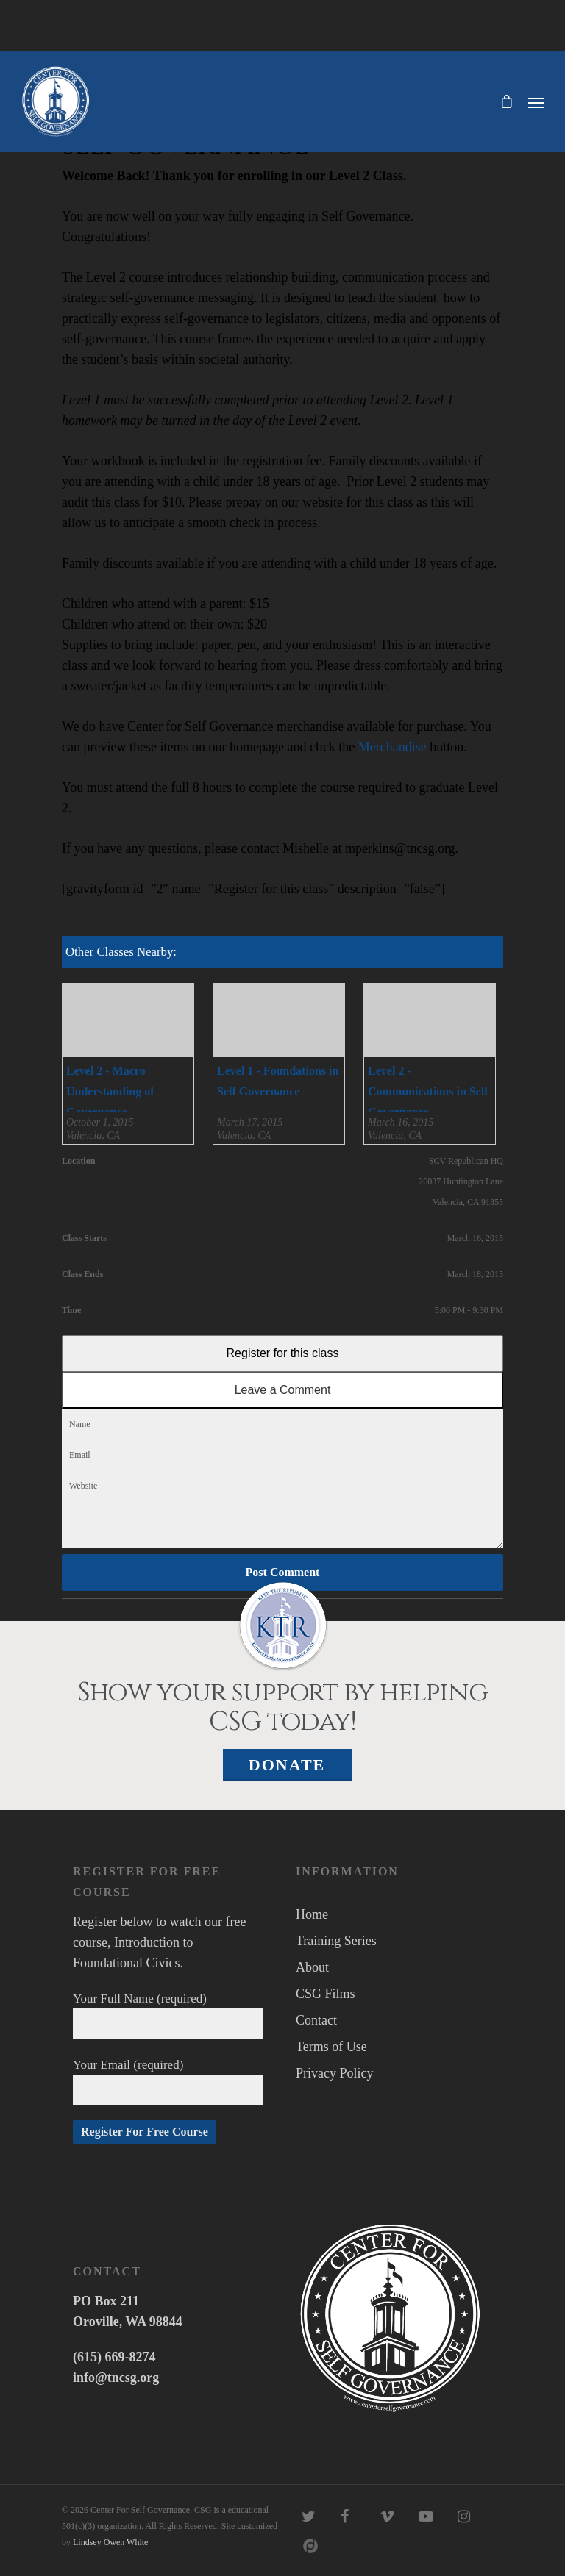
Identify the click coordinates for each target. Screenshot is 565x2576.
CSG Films (325, 1993)
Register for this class (283, 1353)
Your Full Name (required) (168, 2015)
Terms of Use (331, 2046)
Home (312, 1914)
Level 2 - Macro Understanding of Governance (110, 1091)
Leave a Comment (283, 1390)
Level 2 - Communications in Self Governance (428, 1091)
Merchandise (392, 747)
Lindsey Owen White (110, 2542)
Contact (316, 2020)
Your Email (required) (168, 2081)
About (312, 1967)
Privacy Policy (335, 2073)
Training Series (336, 1940)
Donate (287, 1765)
